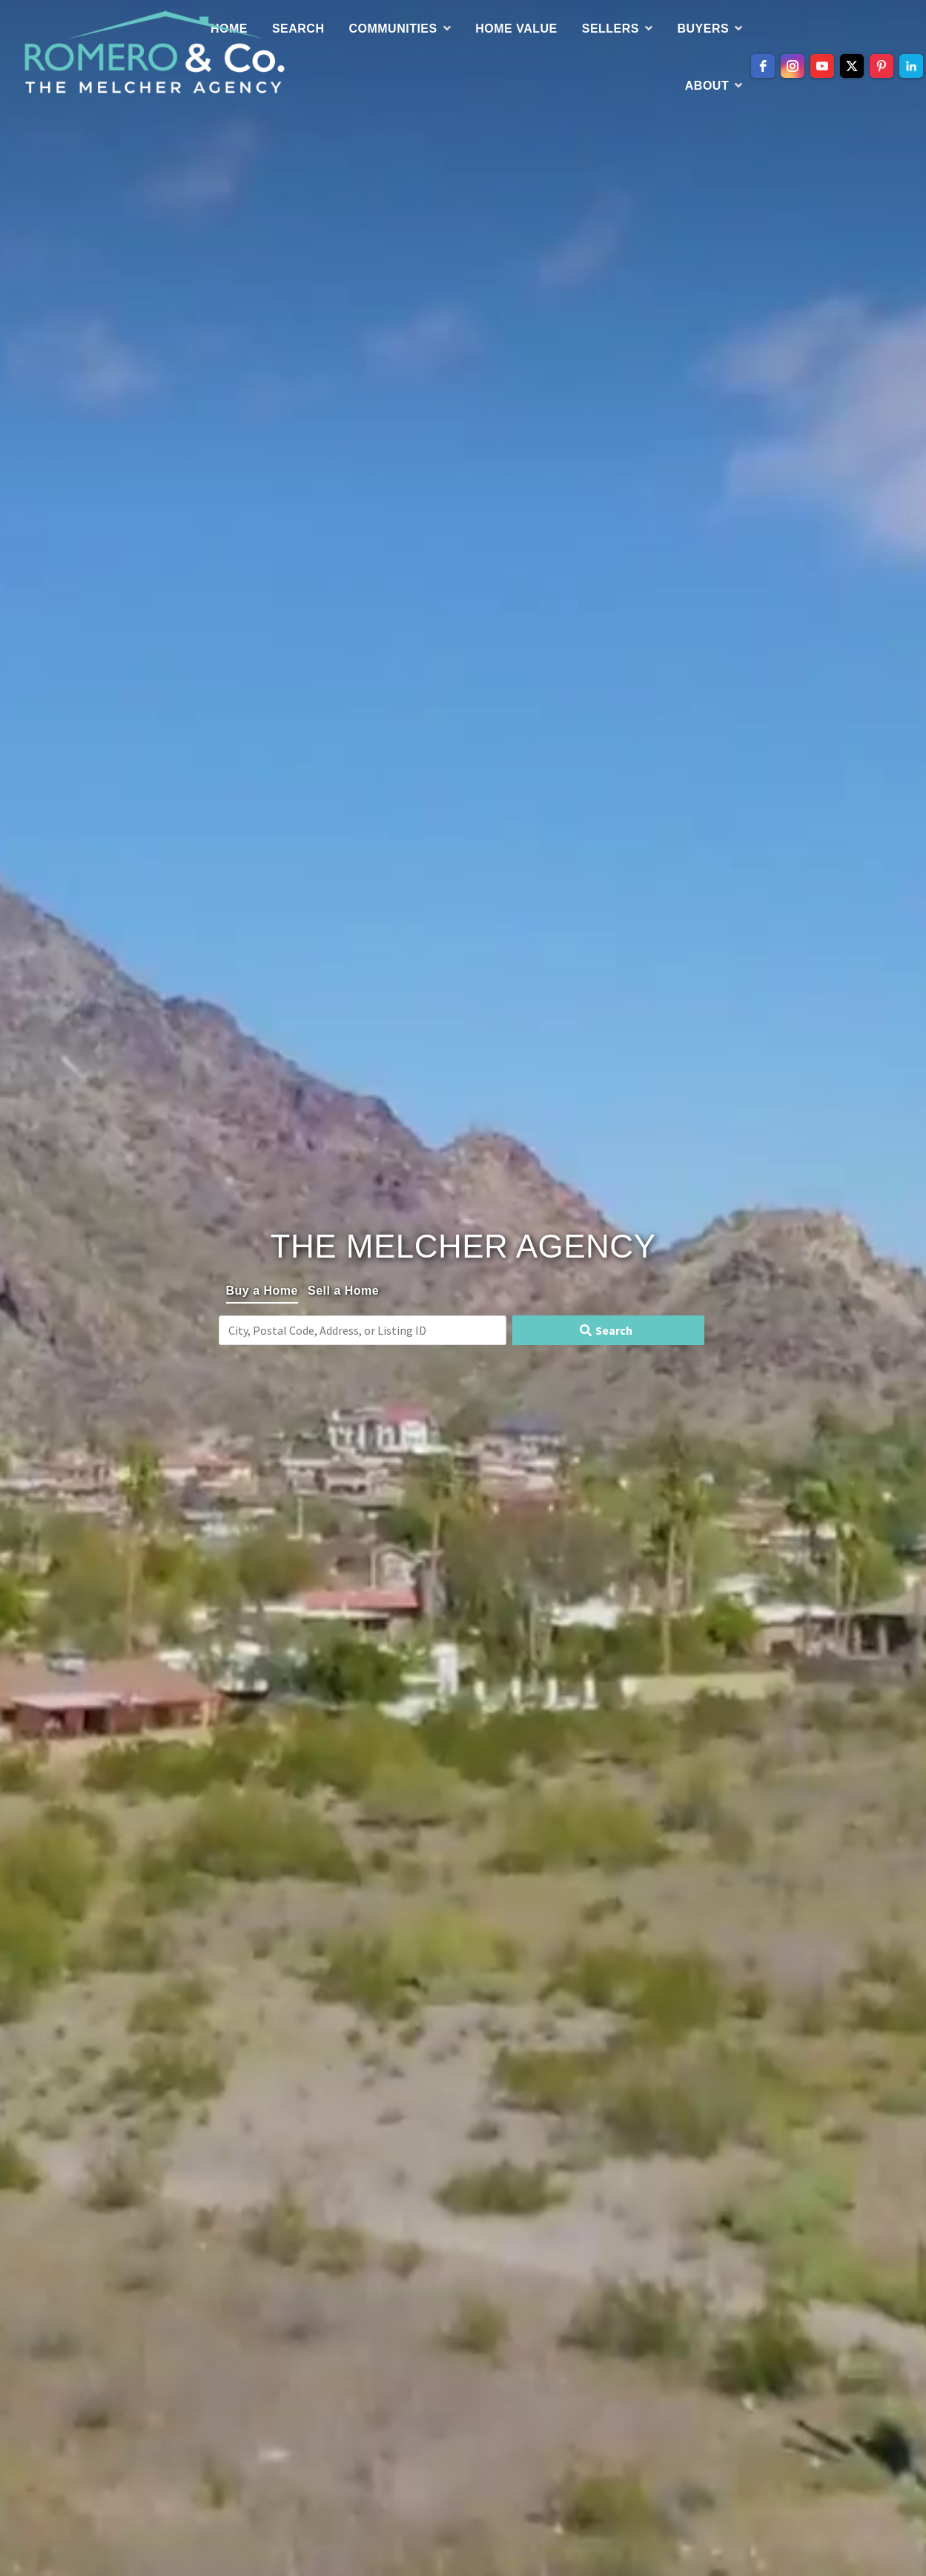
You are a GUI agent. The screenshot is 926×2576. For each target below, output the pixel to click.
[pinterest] (881, 66)
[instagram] (792, 66)
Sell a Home (343, 1290)
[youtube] (822, 66)
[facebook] (763, 66)
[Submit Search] (608, 1330)
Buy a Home (262, 1290)
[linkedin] (911, 66)
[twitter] (852, 66)
